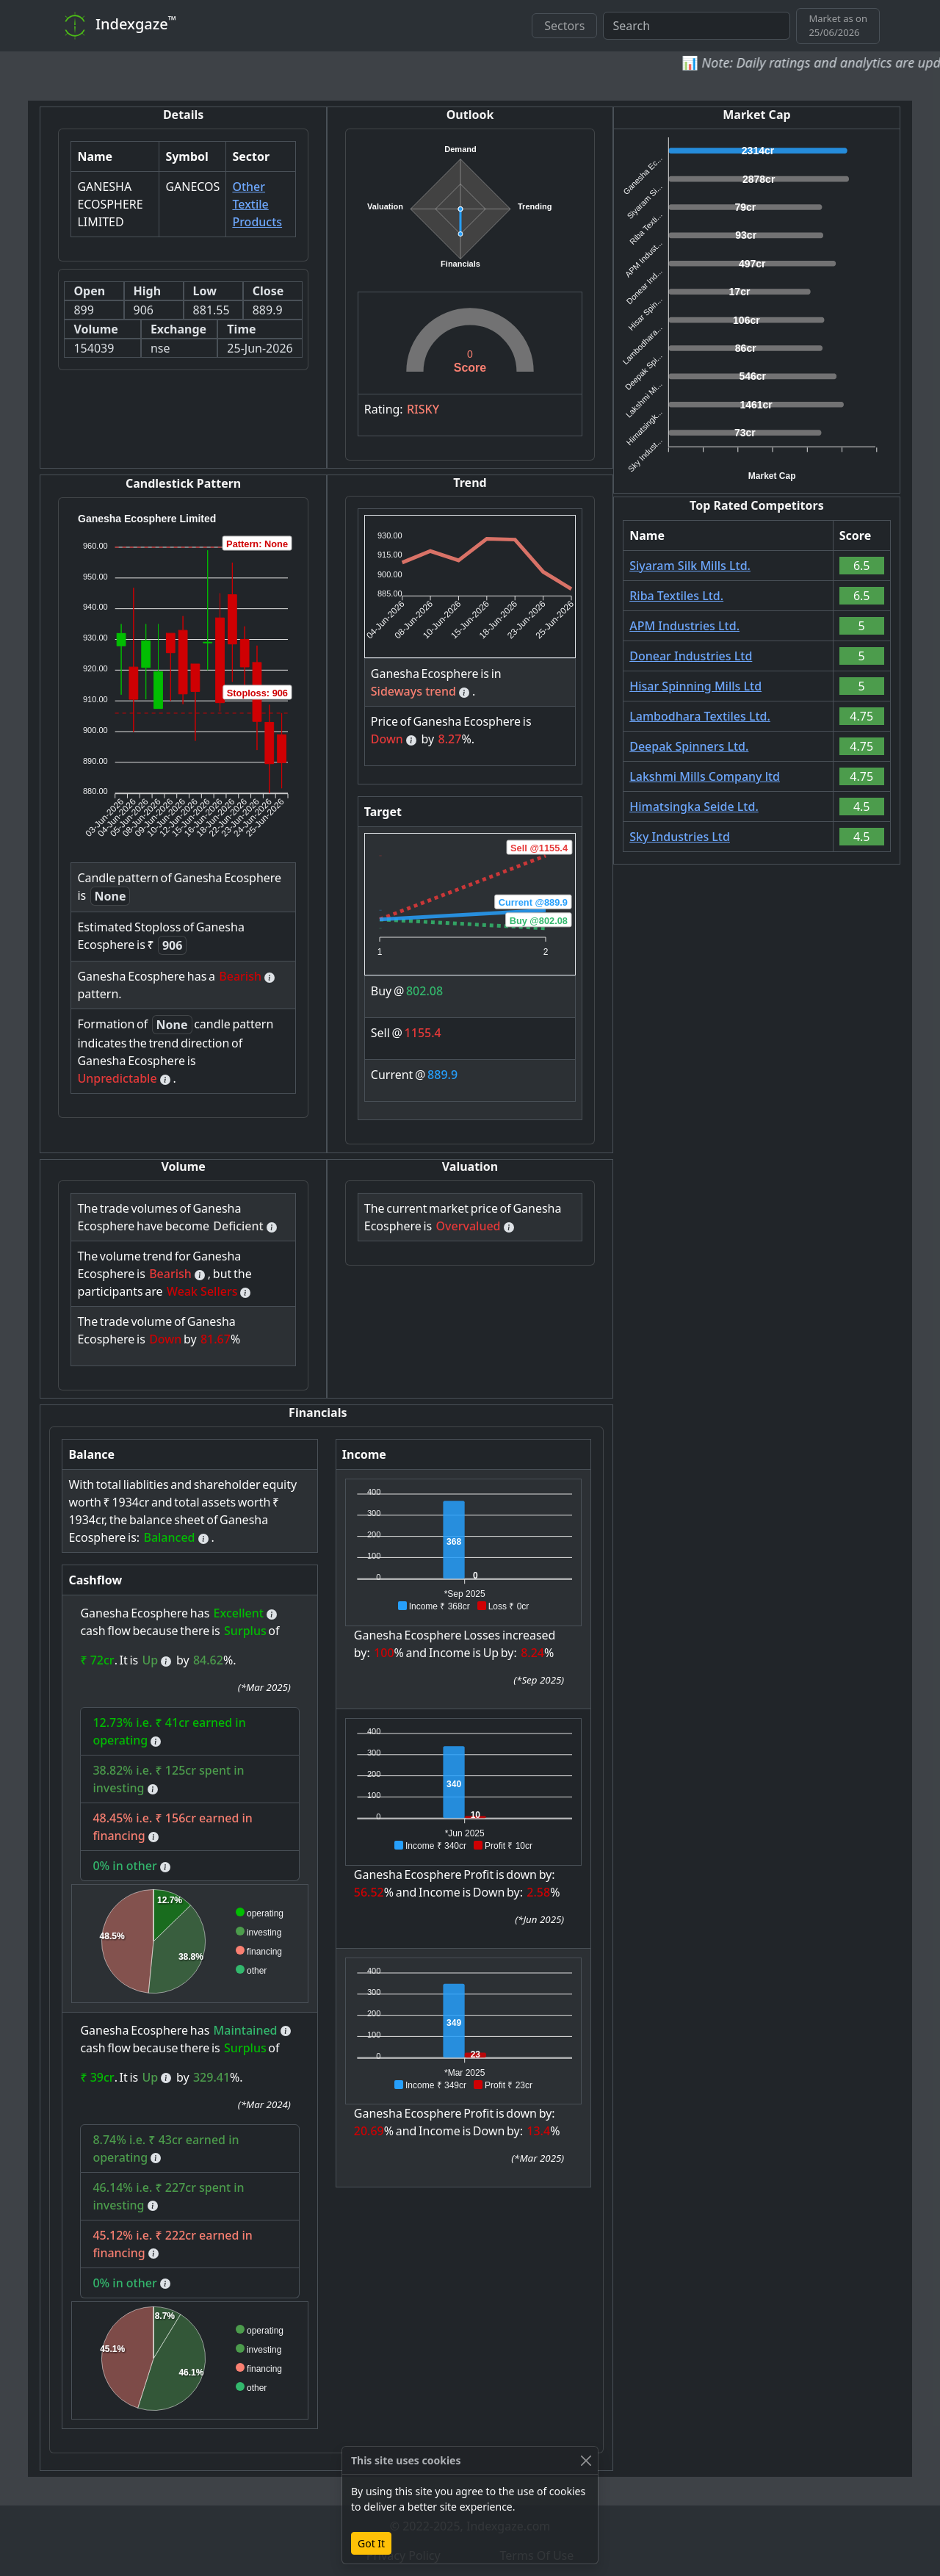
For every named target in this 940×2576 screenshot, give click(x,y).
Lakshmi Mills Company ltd (704, 776)
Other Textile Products (257, 204)
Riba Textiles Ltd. (676, 596)
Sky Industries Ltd (679, 837)
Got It (371, 2543)
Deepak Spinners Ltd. (688, 746)
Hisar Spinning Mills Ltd (695, 686)
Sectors (564, 26)
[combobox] (696, 26)
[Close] (585, 2460)
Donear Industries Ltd (690, 656)
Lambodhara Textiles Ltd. (699, 716)
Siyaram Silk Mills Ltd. (690, 566)
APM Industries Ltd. (684, 626)
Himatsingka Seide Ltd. (694, 806)
